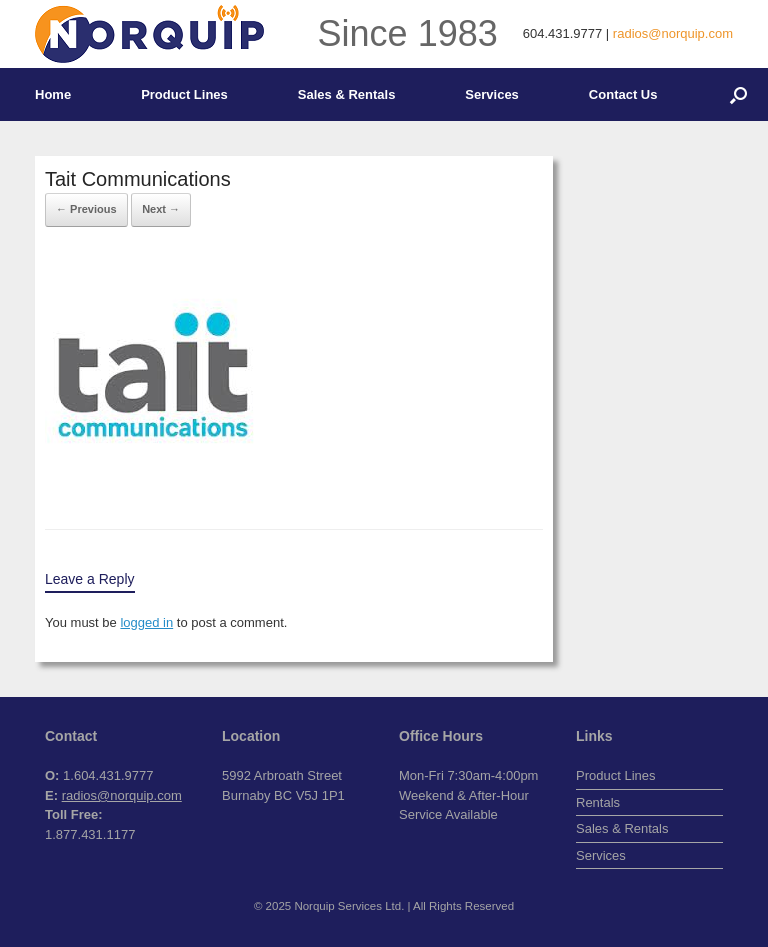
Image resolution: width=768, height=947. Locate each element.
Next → (161, 209)
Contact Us (623, 94)
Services (492, 94)
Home (53, 94)
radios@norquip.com (673, 33)
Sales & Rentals (347, 94)
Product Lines (184, 94)
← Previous (86, 209)
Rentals (598, 802)
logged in (146, 622)
